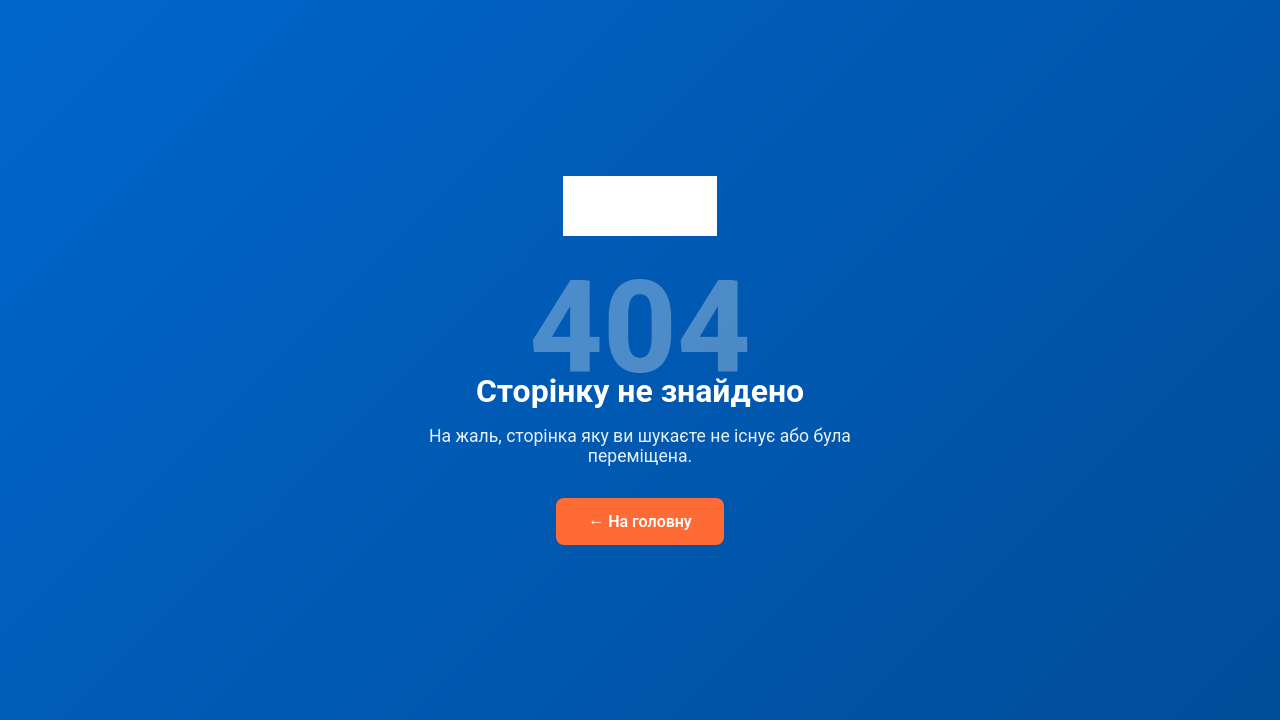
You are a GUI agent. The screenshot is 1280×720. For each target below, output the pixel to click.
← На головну (640, 521)
